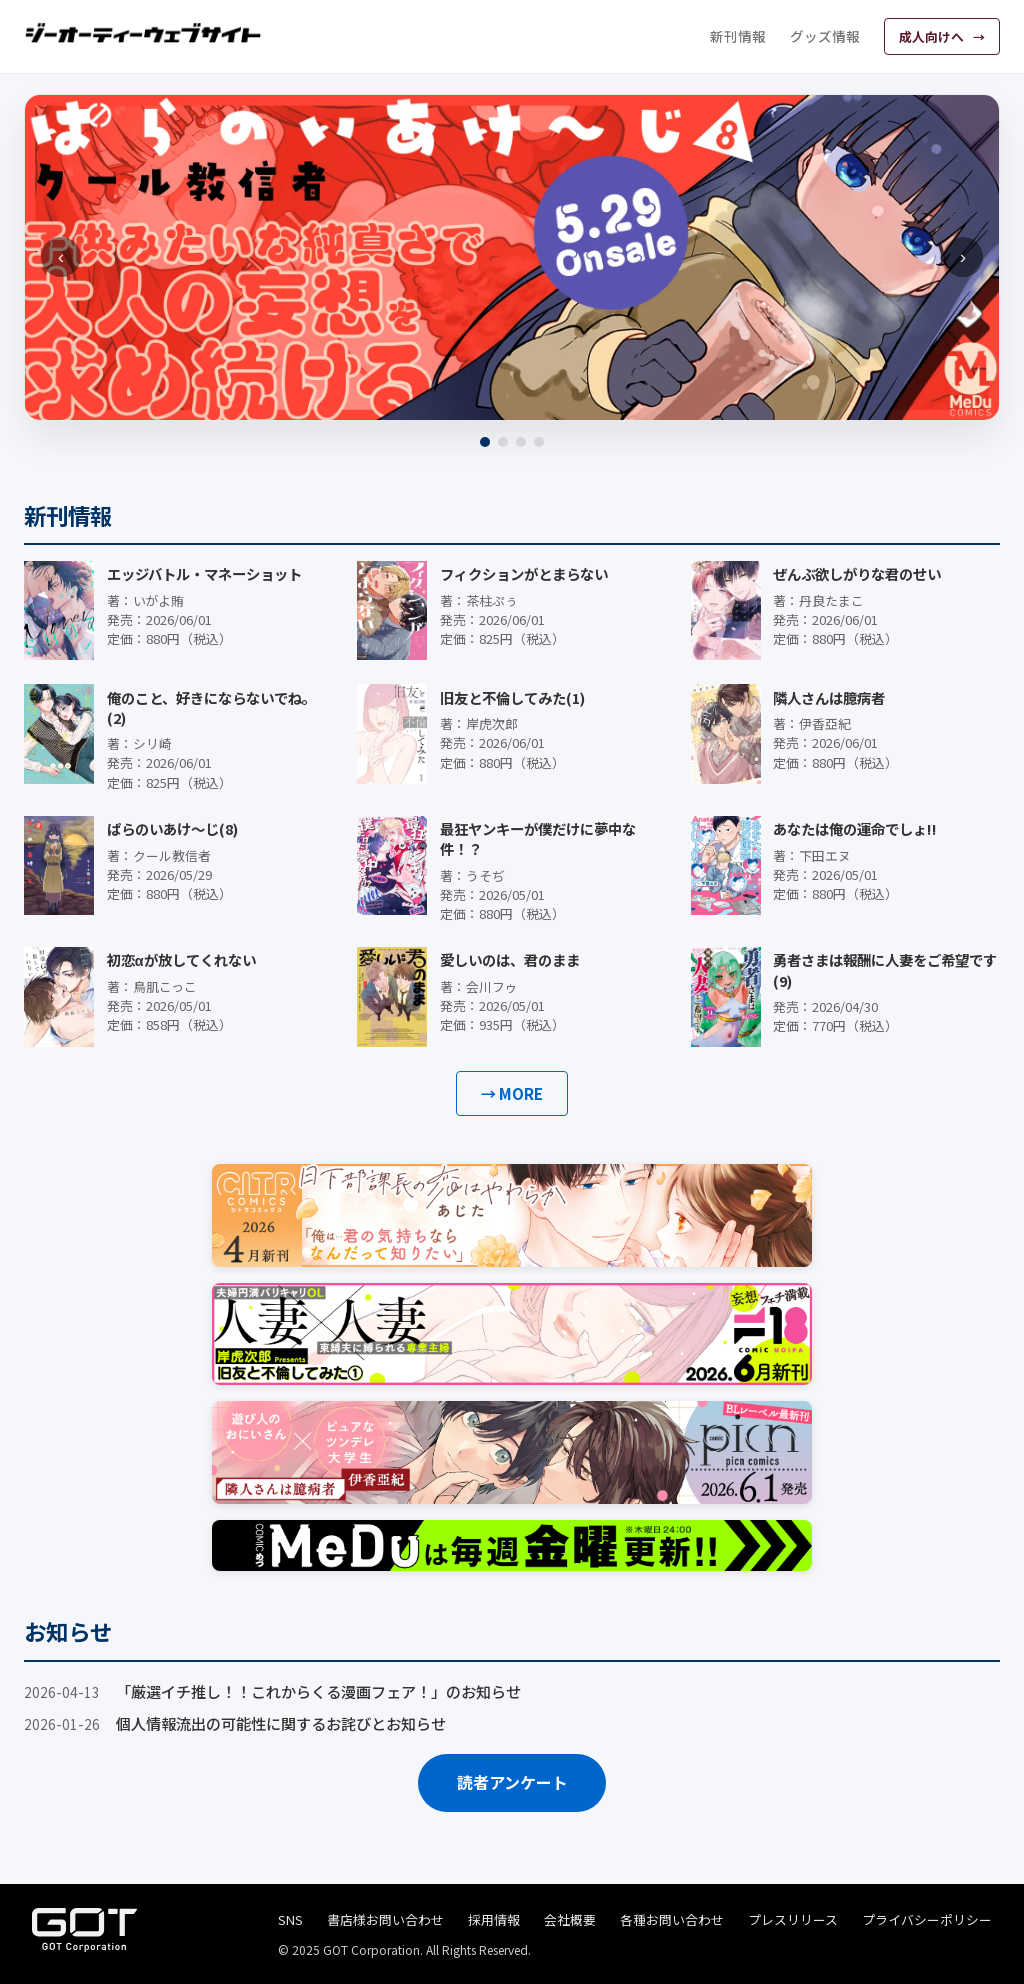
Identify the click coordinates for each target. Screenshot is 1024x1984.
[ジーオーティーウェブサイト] (144, 33)
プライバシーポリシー (927, 1919)
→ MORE (512, 1093)
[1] (485, 442)
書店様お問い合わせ (385, 1919)
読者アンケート (512, 1782)
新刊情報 (738, 36)
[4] (539, 442)
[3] (521, 442)
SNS (290, 1919)
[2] (503, 442)
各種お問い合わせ (672, 1919)
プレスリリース (793, 1919)
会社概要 (570, 1919)
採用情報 (494, 1919)
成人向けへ (933, 36)
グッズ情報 (825, 36)
